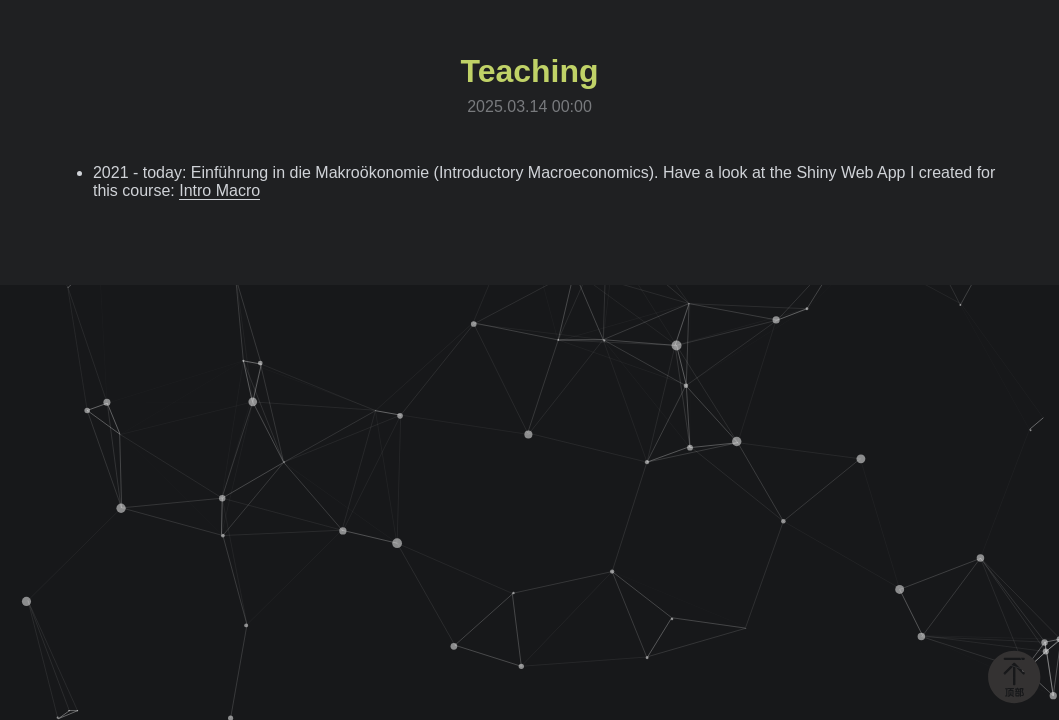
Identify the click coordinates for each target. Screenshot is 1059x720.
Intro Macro (219, 190)
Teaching (529, 71)
